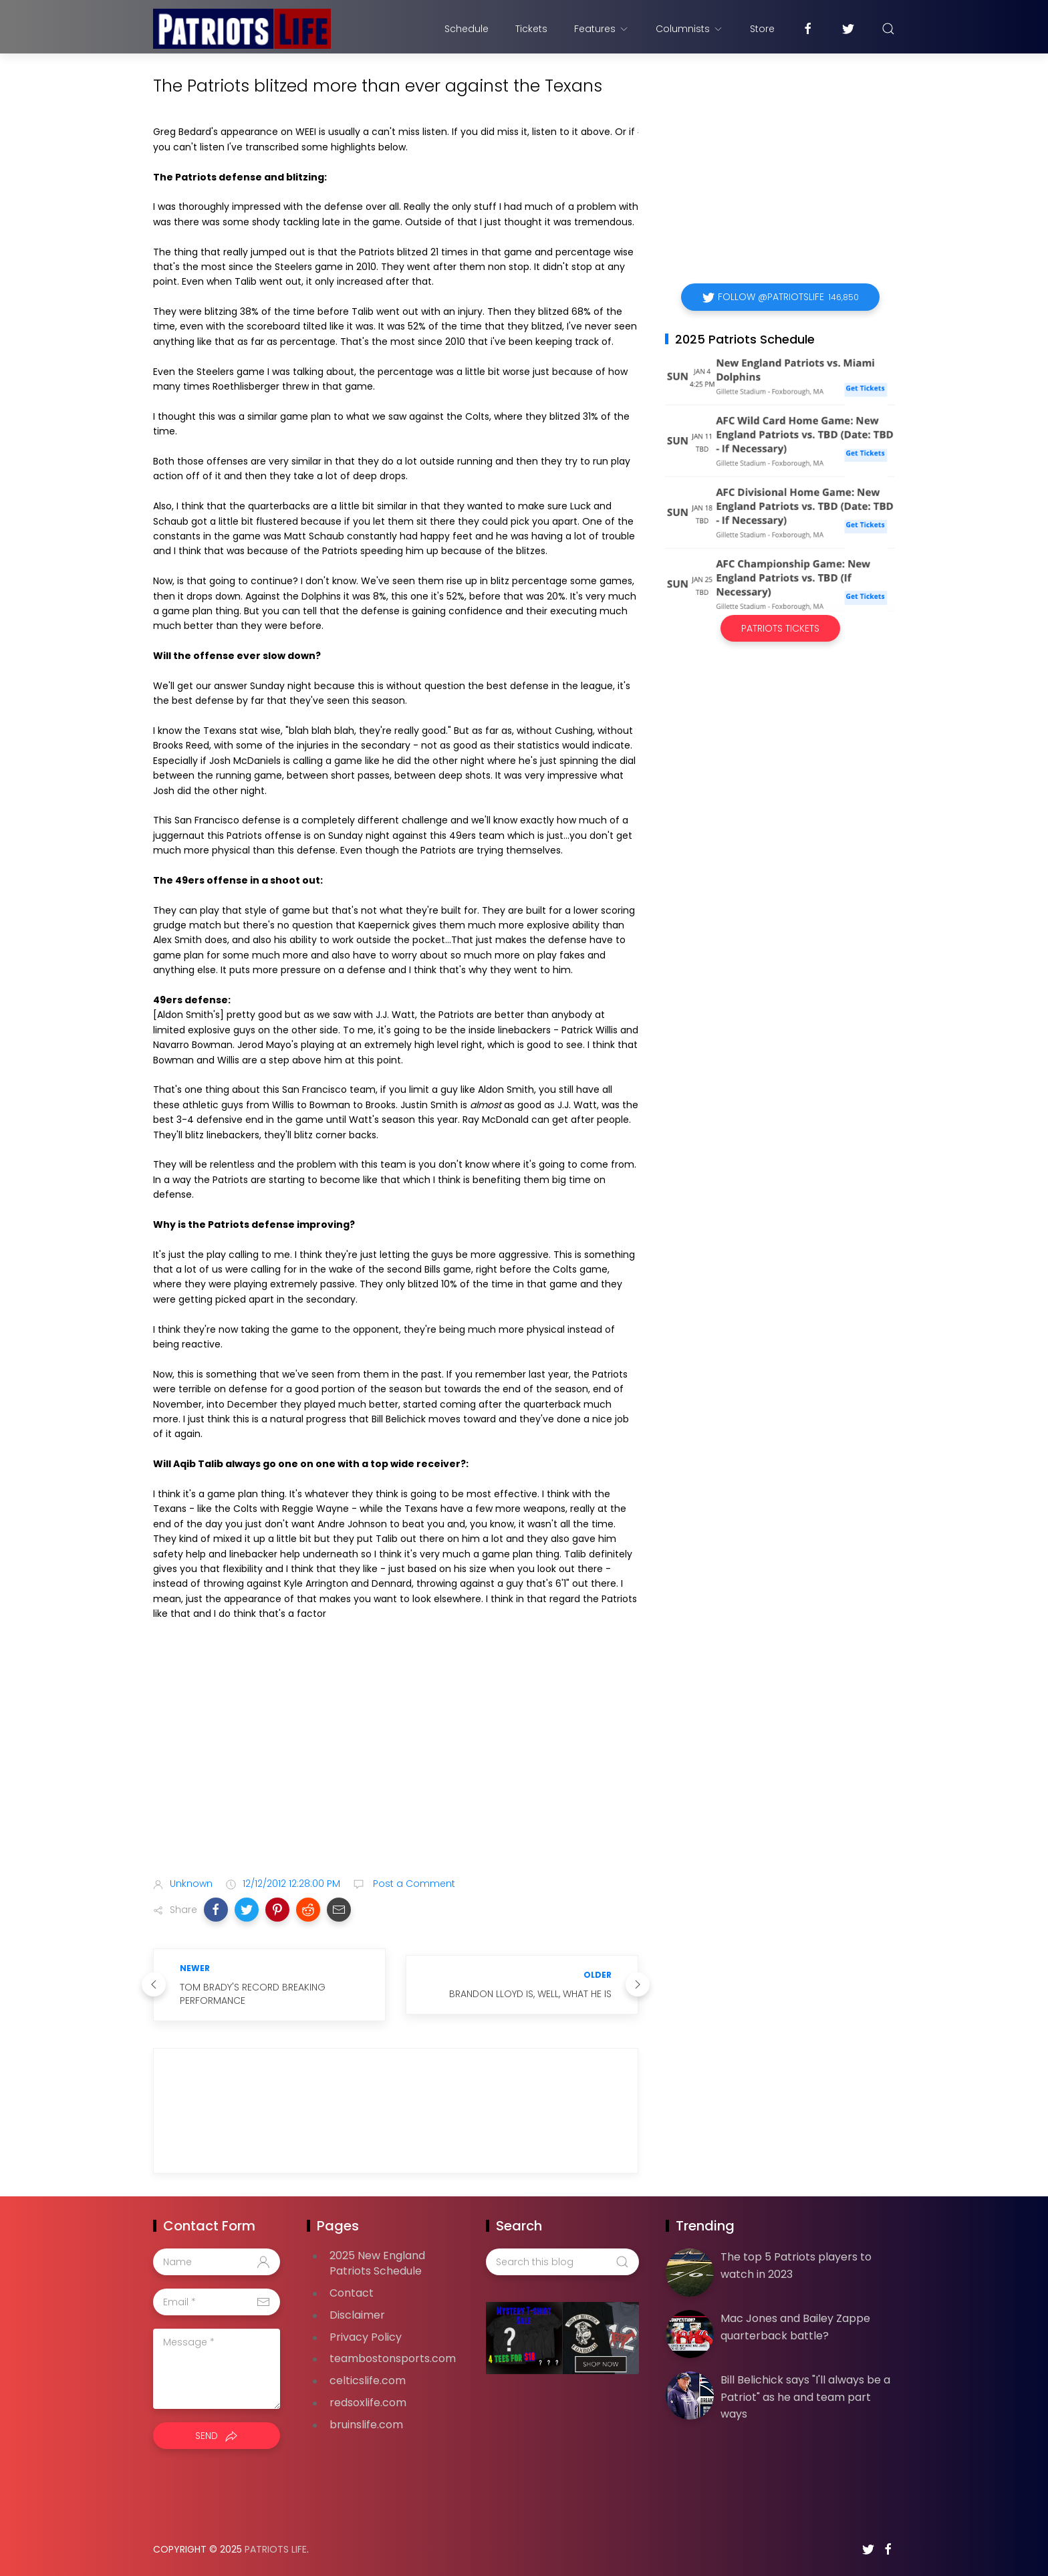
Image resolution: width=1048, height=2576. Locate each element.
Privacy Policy (366, 2337)
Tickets (531, 28)
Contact (352, 2293)
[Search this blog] (562, 2261)
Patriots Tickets (780, 628)
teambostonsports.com (393, 2358)
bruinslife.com (366, 2424)
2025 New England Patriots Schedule (377, 2263)
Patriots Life (276, 2549)
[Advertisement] (395, 1761)
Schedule (466, 28)
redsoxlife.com (368, 2402)
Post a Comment (412, 1883)
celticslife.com (368, 2380)
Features (601, 28)
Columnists (689, 28)
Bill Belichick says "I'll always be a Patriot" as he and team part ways (805, 2397)
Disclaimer (357, 2315)
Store (762, 28)
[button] (216, 1910)
